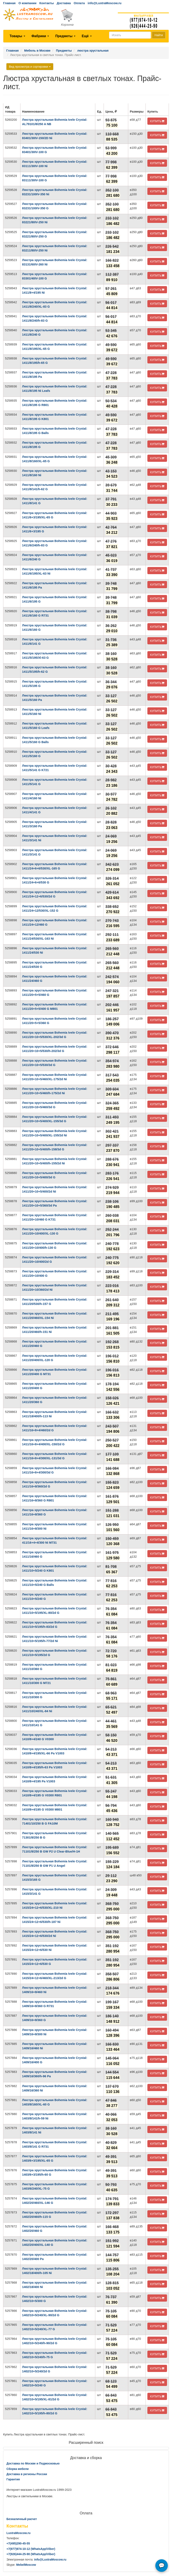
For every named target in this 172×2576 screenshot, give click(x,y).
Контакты (46, 3)
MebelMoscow (26, 2564)
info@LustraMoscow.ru (105, 3)
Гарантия (13, 2479)
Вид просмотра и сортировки (30, 66)
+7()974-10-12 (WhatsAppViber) (30, 2549)
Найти (158, 35)
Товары (17, 36)
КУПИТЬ (157, 121)
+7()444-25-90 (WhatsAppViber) (30, 2554)
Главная (9, 3)
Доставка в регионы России (26, 2474)
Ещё (87, 36)
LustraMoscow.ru (18, 2533)
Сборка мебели (17, 2469)
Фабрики (40, 36)
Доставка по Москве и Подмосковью (33, 2463)
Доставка (64, 3)
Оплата (79, 3)
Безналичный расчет (21, 2519)
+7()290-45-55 (18, 2543)
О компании (27, 3)
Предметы (65, 36)
